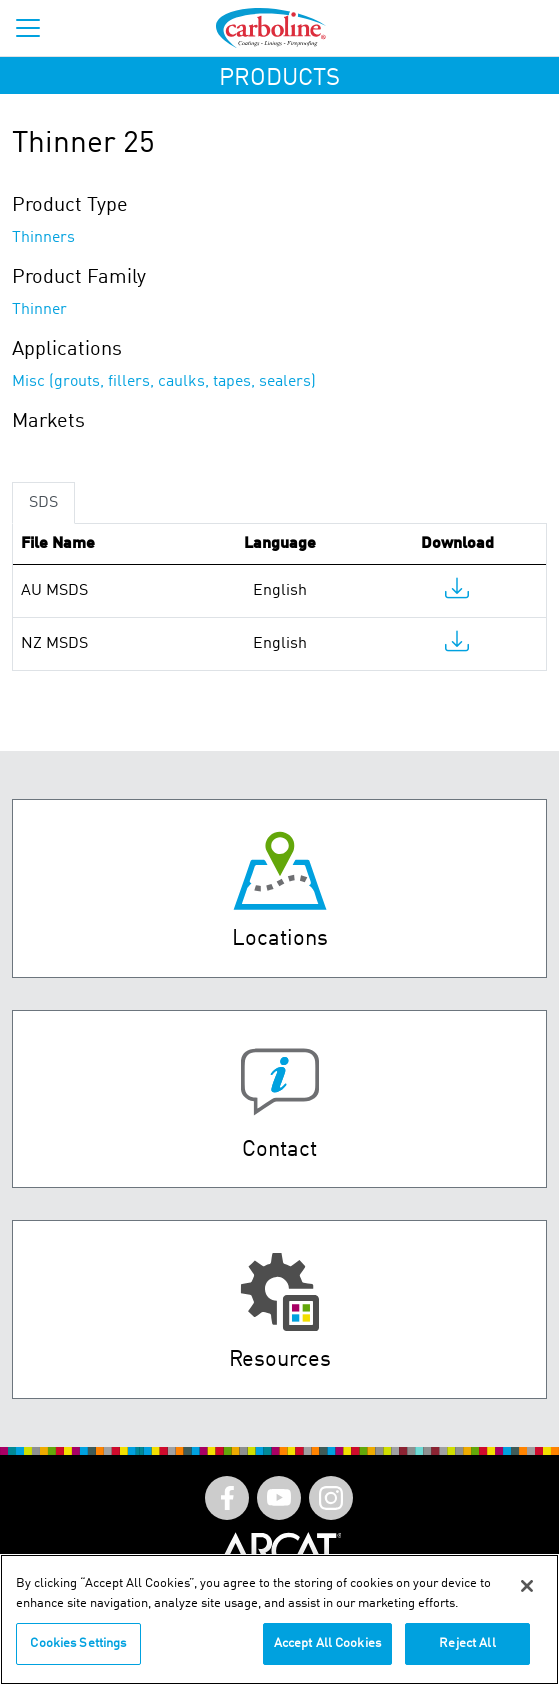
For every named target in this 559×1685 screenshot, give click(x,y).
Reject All (467, 1643)
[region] (279, 1619)
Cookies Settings (78, 1643)
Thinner (39, 310)
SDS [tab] (43, 503)
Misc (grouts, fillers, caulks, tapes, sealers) (164, 382)
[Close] (527, 1586)
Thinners (43, 238)
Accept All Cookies (327, 1643)
